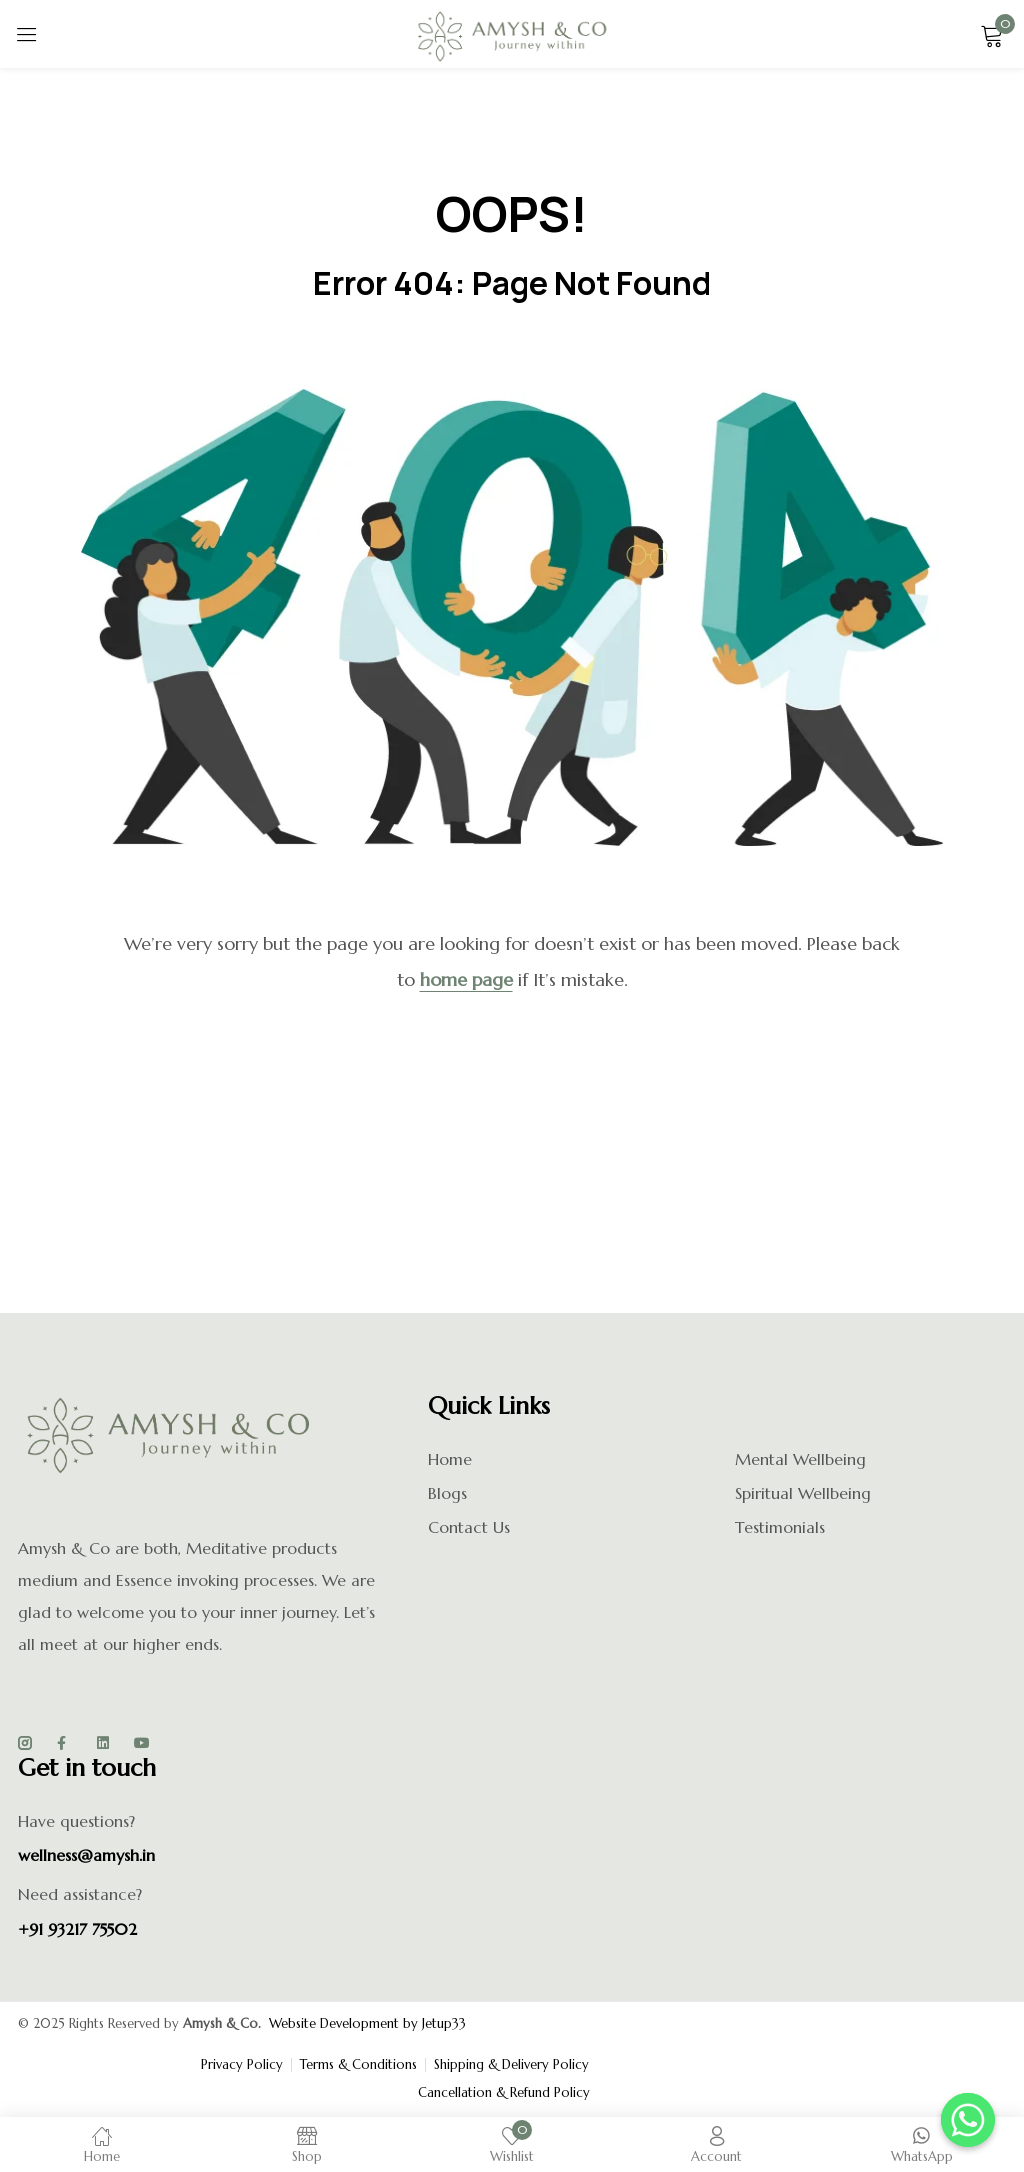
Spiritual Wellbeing (803, 1493)
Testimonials (780, 1527)
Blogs (447, 1493)
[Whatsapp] (968, 2120)
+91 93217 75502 (77, 1929)
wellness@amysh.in (86, 1855)
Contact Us (469, 1527)
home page (466, 979)
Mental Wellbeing (800, 1459)
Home (450, 1459)
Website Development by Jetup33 (367, 2023)
